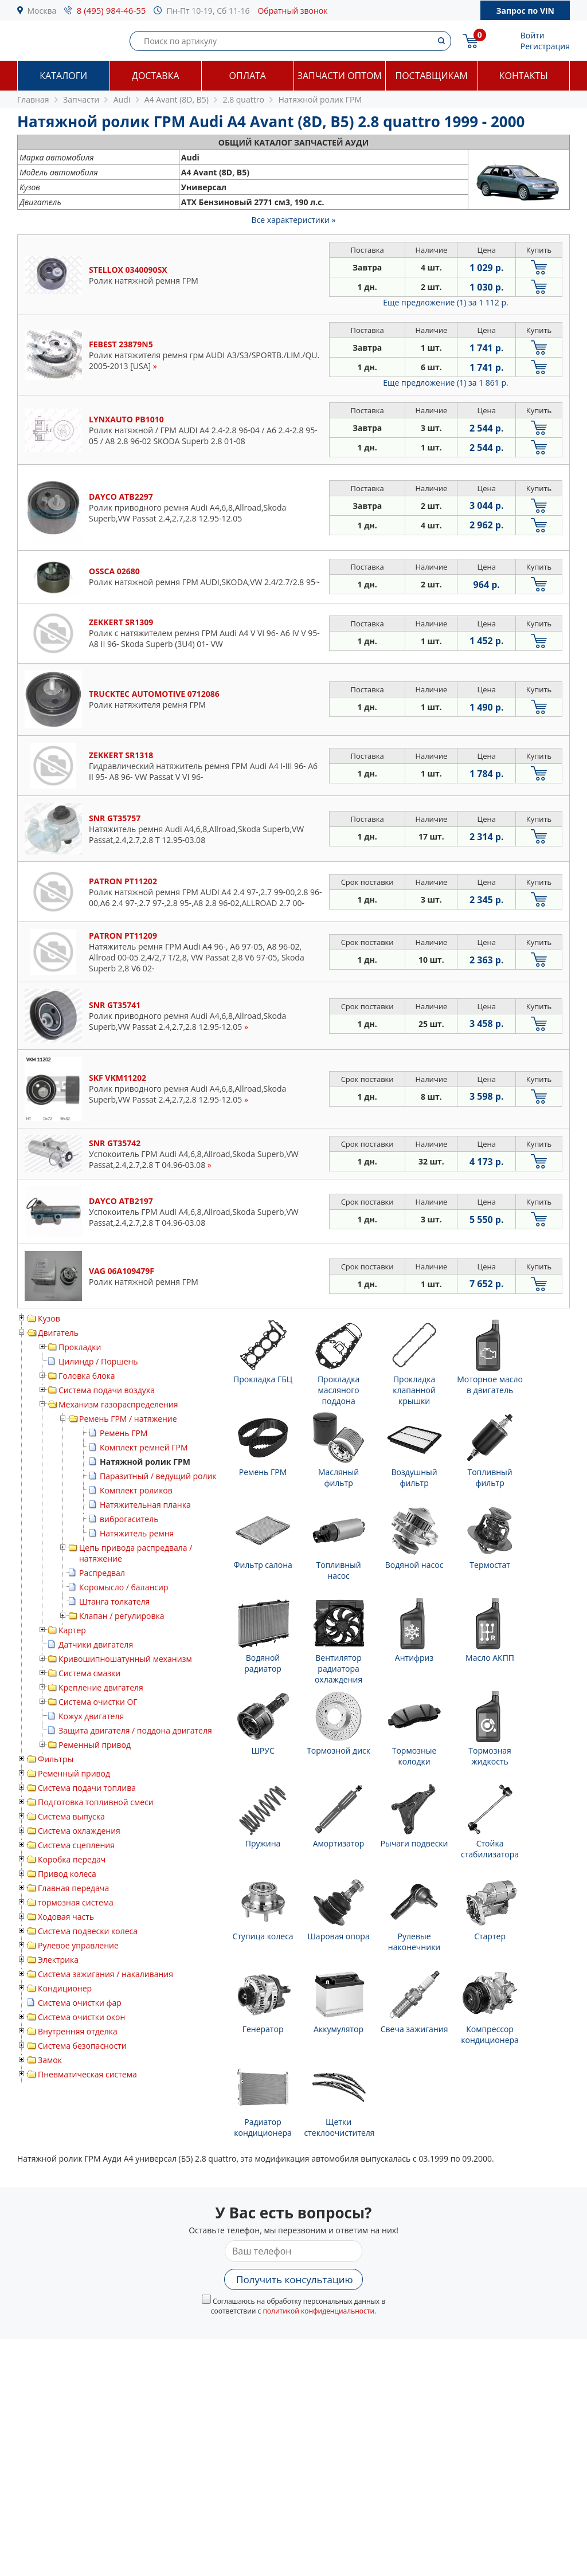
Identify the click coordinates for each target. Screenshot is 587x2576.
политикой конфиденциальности (318, 2311)
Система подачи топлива (87, 1787)
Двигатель (58, 1332)
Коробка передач (71, 1859)
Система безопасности (82, 2045)
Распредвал (102, 1572)
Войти (533, 35)
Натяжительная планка (145, 1504)
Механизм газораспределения (118, 1404)
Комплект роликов (136, 1490)
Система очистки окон (81, 2017)
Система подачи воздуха (106, 1390)
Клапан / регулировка (121, 1615)
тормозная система (76, 1902)
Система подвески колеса (88, 1931)
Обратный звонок (292, 10)
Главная (33, 99)
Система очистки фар (80, 2002)
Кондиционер (65, 1988)
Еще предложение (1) (445, 302)
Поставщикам (432, 75)
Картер (72, 1630)
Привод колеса (67, 1873)
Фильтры (55, 1759)
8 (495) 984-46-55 (111, 10)
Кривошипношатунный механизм (125, 1658)
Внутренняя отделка (78, 2031)
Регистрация (545, 46)
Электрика (58, 1959)
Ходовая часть (66, 1916)
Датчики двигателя (95, 1644)
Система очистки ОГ (98, 1701)
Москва (42, 10)
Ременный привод (94, 1744)
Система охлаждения (79, 1830)
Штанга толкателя (114, 1601)
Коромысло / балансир (123, 1587)
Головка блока (86, 1375)
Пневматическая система (87, 2074)
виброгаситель (129, 1519)
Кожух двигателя (91, 1716)
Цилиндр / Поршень (98, 1361)
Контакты (523, 75)
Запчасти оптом (340, 75)
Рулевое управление (78, 1945)
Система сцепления (76, 1845)
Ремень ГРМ (123, 1433)
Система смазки (89, 1673)
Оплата (247, 75)
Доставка (155, 75)
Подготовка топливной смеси (96, 1802)
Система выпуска (71, 1816)
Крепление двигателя (100, 1687)
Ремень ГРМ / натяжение (128, 1418)
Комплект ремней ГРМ (144, 1447)
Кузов (49, 1318)
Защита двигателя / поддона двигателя (135, 1730)
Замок (50, 2059)
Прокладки (79, 1347)
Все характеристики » (294, 219)
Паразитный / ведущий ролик (158, 1476)
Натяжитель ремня (137, 1533)
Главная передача (73, 1888)
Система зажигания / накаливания (105, 1974)
